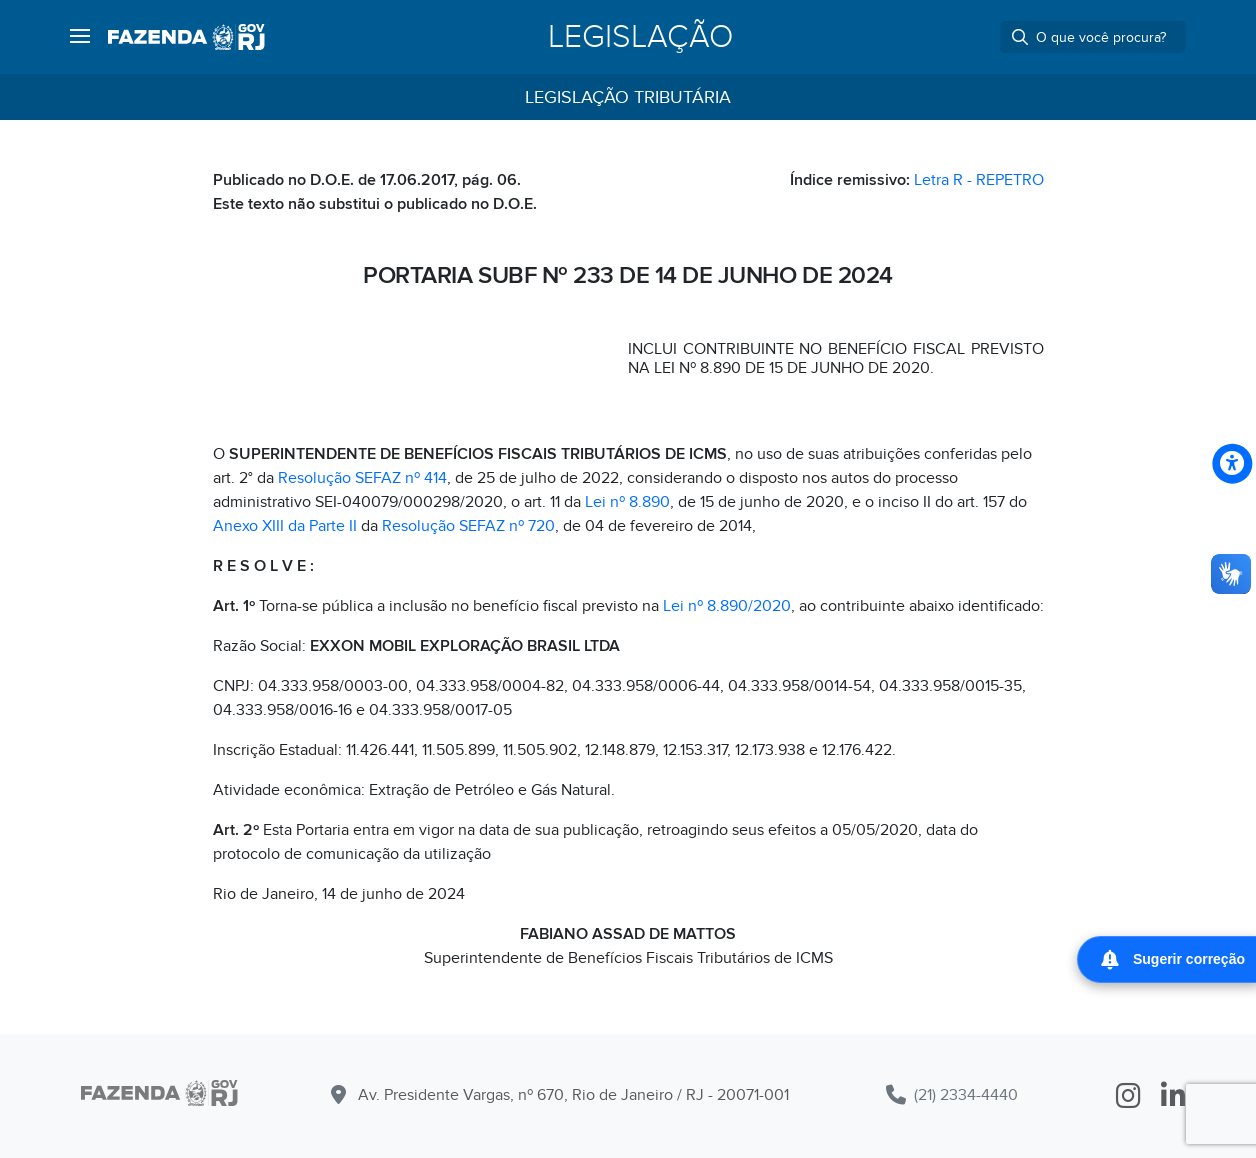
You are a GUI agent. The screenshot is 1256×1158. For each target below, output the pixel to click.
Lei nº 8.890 (627, 502)
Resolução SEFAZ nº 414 (362, 478)
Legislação (640, 37)
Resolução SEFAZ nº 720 (468, 526)
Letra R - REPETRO (979, 180)
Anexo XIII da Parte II (285, 526)
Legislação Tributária (628, 97)
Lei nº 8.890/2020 (727, 606)
